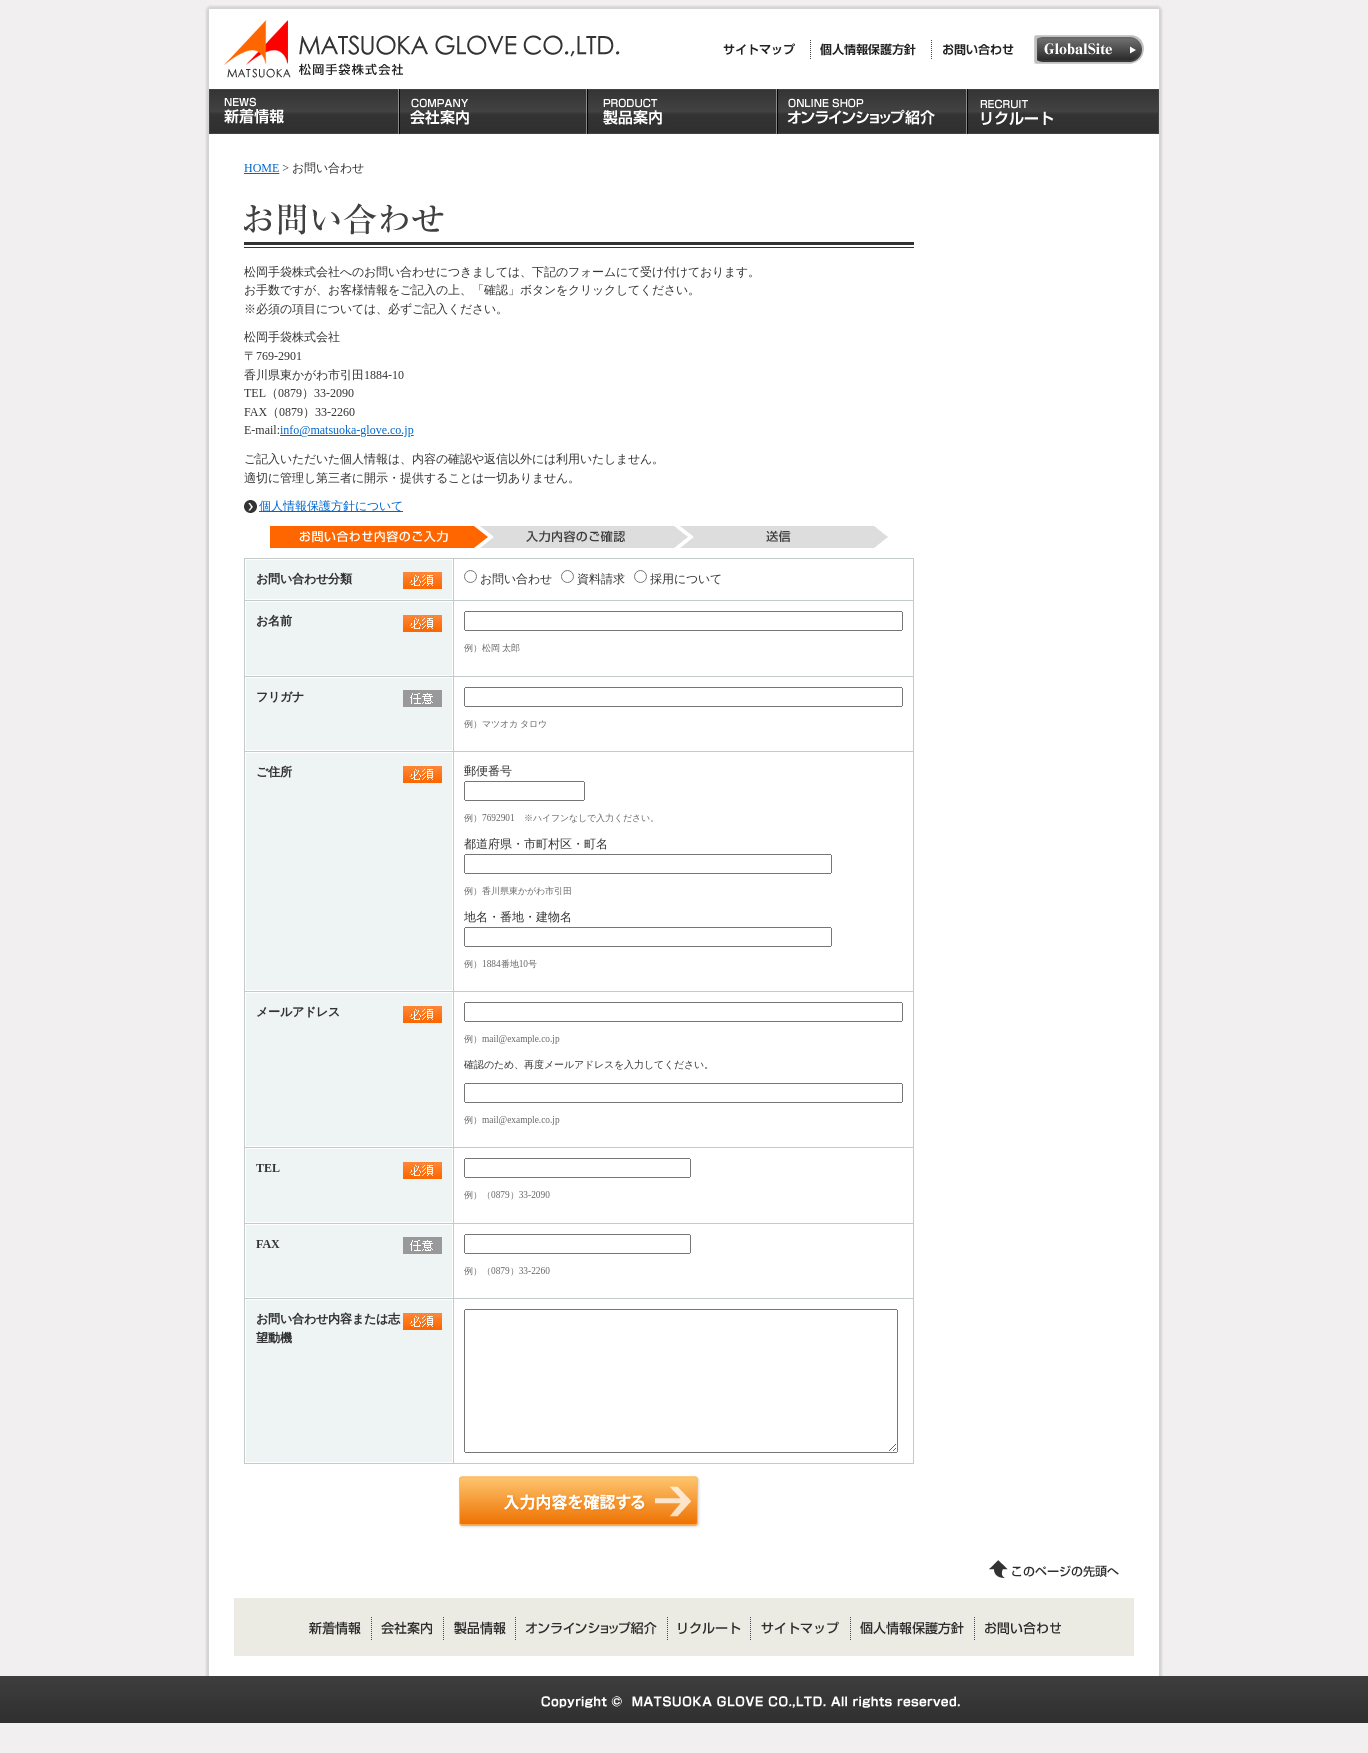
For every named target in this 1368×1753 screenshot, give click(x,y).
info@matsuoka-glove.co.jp (347, 430)
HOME (261, 168)
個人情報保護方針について (331, 506)
